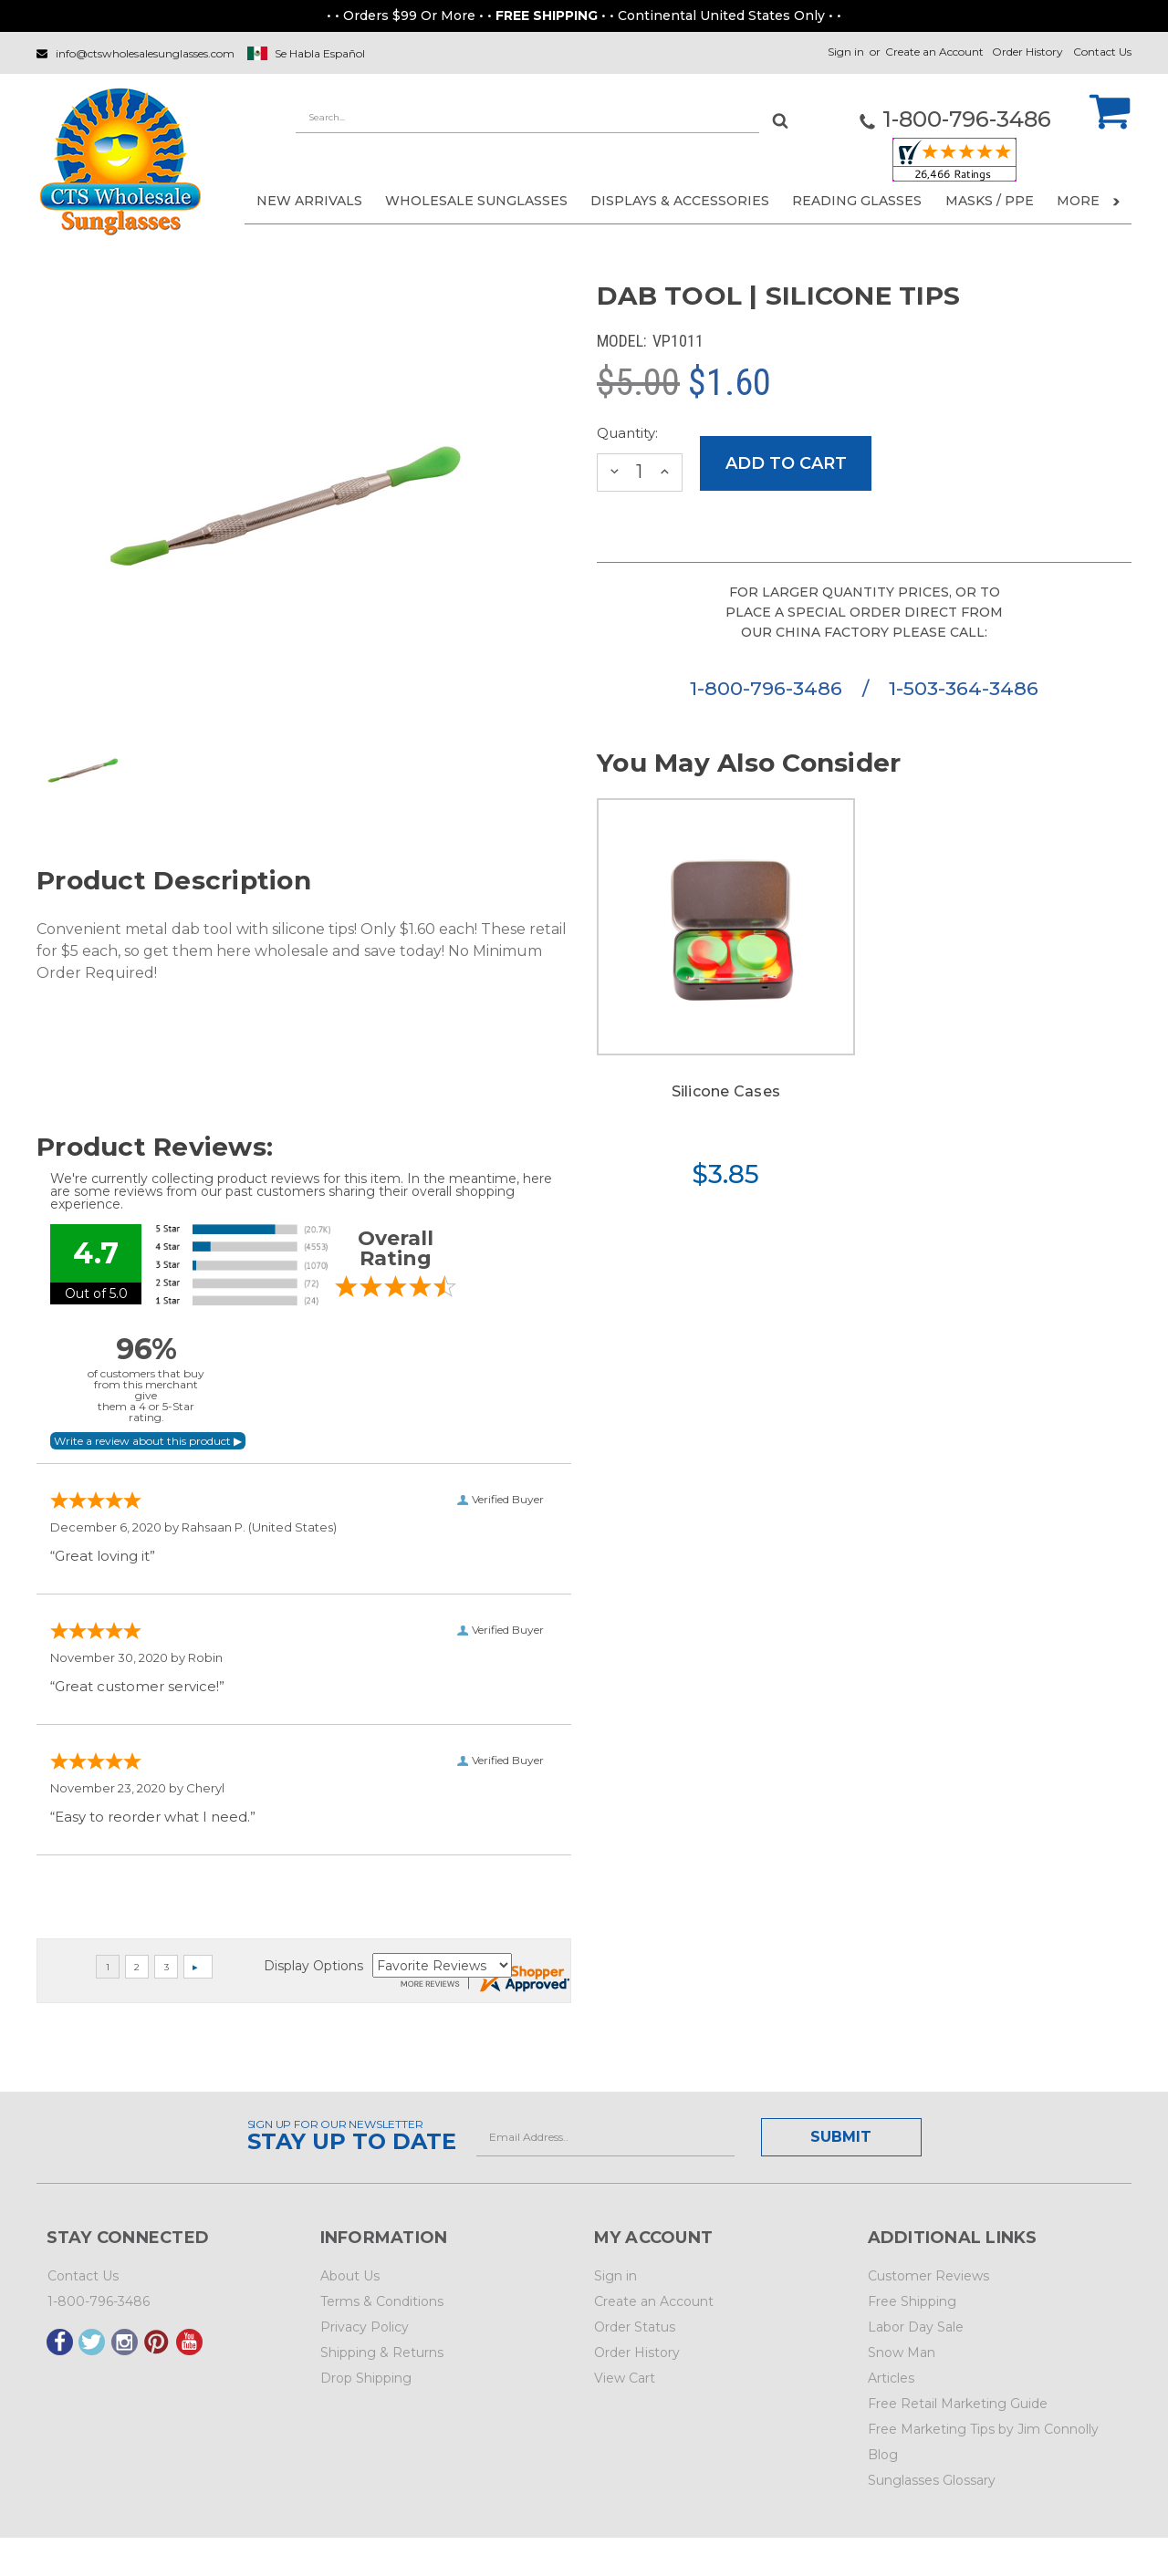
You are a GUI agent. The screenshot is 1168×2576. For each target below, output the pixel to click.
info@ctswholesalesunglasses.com (145, 53)
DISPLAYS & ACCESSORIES (679, 200)
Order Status (634, 2327)
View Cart (624, 2378)
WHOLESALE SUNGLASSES (476, 200)
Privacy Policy (364, 2327)
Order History (1027, 51)
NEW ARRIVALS (309, 200)
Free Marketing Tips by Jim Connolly (983, 2429)
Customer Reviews (928, 2276)
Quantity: (627, 432)
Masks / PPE (989, 200)
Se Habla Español (320, 53)
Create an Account (934, 51)
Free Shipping (912, 2301)
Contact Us (1102, 51)
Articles (891, 2378)
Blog (883, 2454)
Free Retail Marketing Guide (958, 2403)
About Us (350, 2276)
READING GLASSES (857, 200)
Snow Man (901, 2352)
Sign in (846, 51)
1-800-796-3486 (769, 688)
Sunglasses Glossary (932, 2480)
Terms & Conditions (381, 2301)
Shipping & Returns (381, 2352)
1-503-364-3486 (963, 688)
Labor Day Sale (916, 2327)
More (1088, 200)
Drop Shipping (366, 2378)
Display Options (313, 1966)
